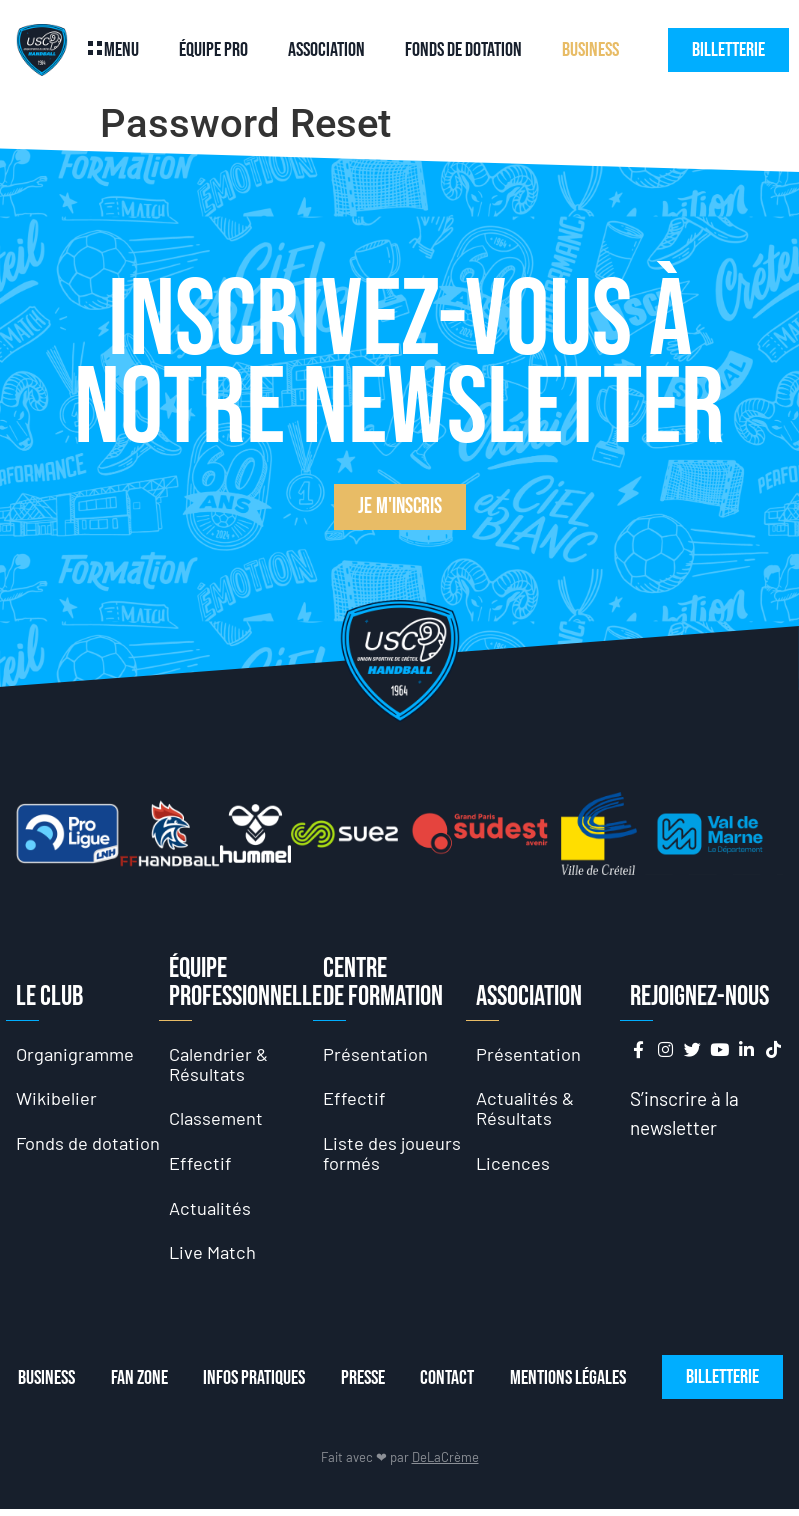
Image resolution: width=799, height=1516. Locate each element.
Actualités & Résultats (526, 1109)
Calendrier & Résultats (220, 1063)
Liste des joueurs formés (393, 1155)
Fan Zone (141, 1384)
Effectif (201, 1165)
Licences (513, 1165)
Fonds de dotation (463, 50)
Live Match (214, 1257)
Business (590, 50)
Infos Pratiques (261, 1384)
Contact (463, 1384)
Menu (121, 50)
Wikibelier (57, 1099)
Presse (374, 1384)
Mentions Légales (588, 1384)
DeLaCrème (445, 1463)
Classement (217, 1119)
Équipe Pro (213, 50)
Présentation (376, 1053)
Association (326, 50)
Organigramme (77, 1053)
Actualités (211, 1211)
